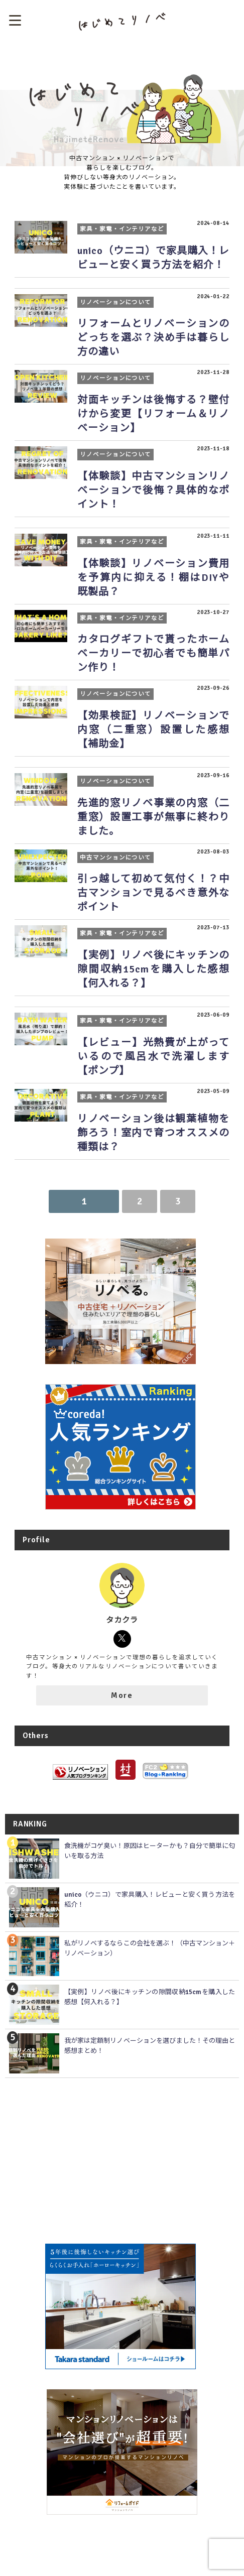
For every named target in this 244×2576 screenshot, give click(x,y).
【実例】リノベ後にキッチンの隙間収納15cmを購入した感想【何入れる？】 (153, 969)
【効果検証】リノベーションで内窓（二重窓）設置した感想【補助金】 (153, 729)
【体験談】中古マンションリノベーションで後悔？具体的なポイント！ (153, 490)
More (122, 1695)
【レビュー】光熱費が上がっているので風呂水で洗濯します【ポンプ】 (153, 1056)
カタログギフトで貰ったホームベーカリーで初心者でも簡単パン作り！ (153, 653)
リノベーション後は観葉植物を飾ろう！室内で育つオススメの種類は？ (153, 1133)
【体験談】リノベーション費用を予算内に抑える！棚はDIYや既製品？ (153, 577)
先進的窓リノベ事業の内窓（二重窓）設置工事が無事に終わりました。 (153, 817)
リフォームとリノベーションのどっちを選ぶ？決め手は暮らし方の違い (153, 337)
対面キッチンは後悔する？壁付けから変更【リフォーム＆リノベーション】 (153, 414)
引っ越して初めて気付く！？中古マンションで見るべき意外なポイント (153, 893)
